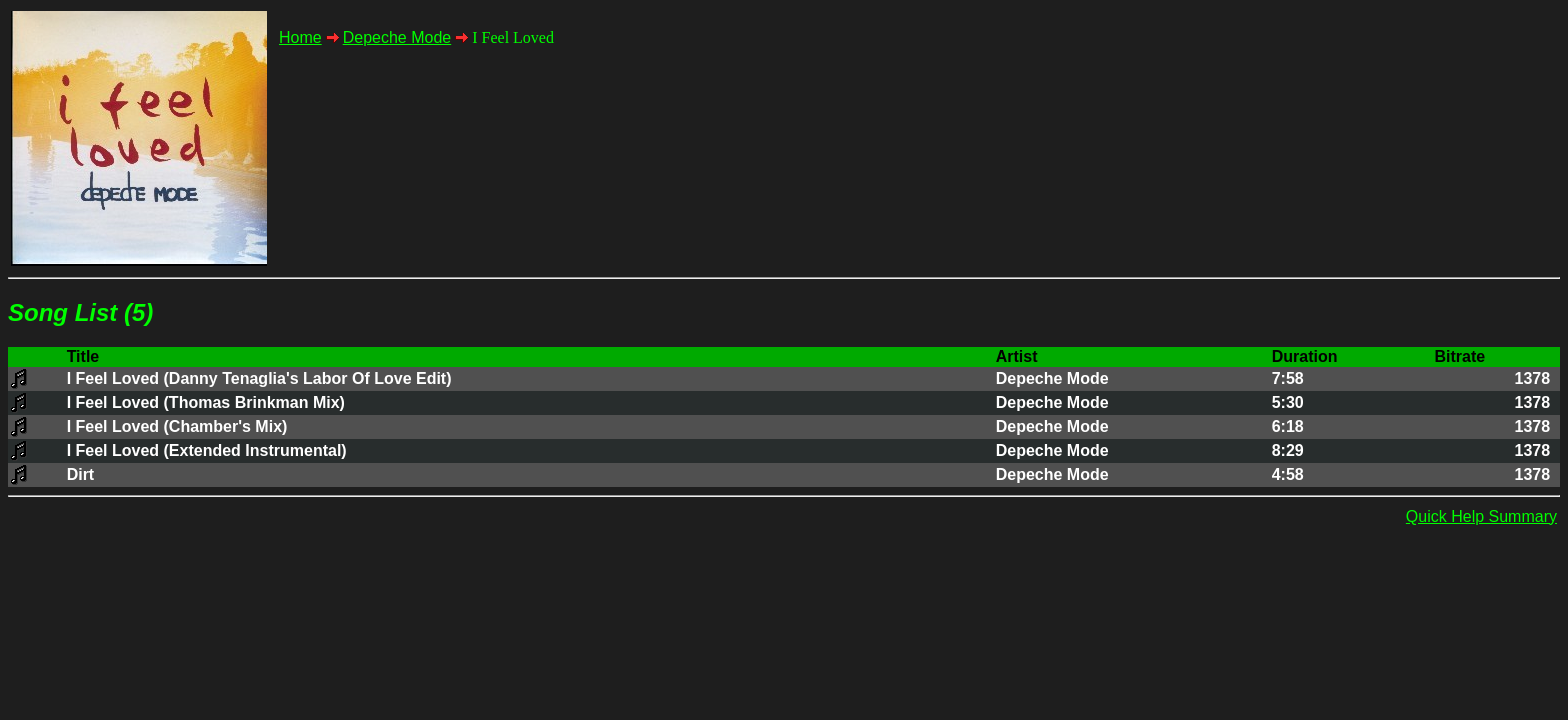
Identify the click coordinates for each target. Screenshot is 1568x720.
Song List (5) (80, 312)
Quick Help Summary (1481, 516)
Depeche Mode (397, 37)
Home (300, 37)
